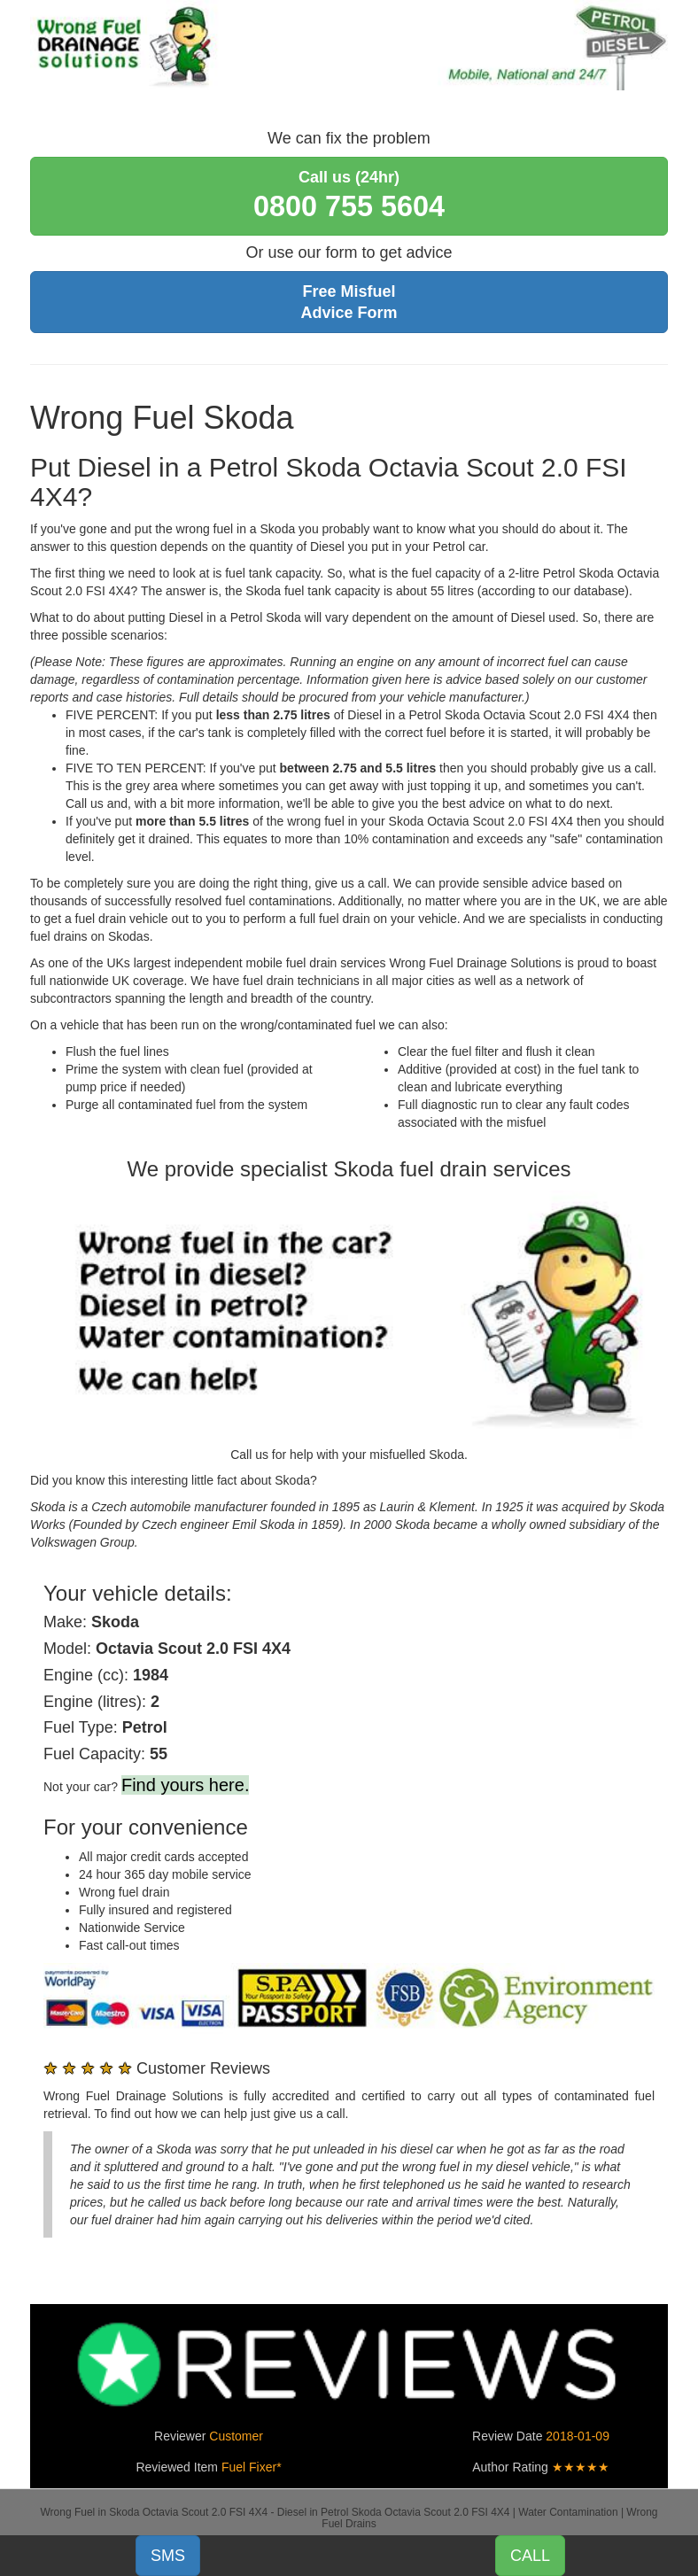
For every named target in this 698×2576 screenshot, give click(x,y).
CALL (530, 2555)
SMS (168, 2555)
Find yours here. (185, 1785)
